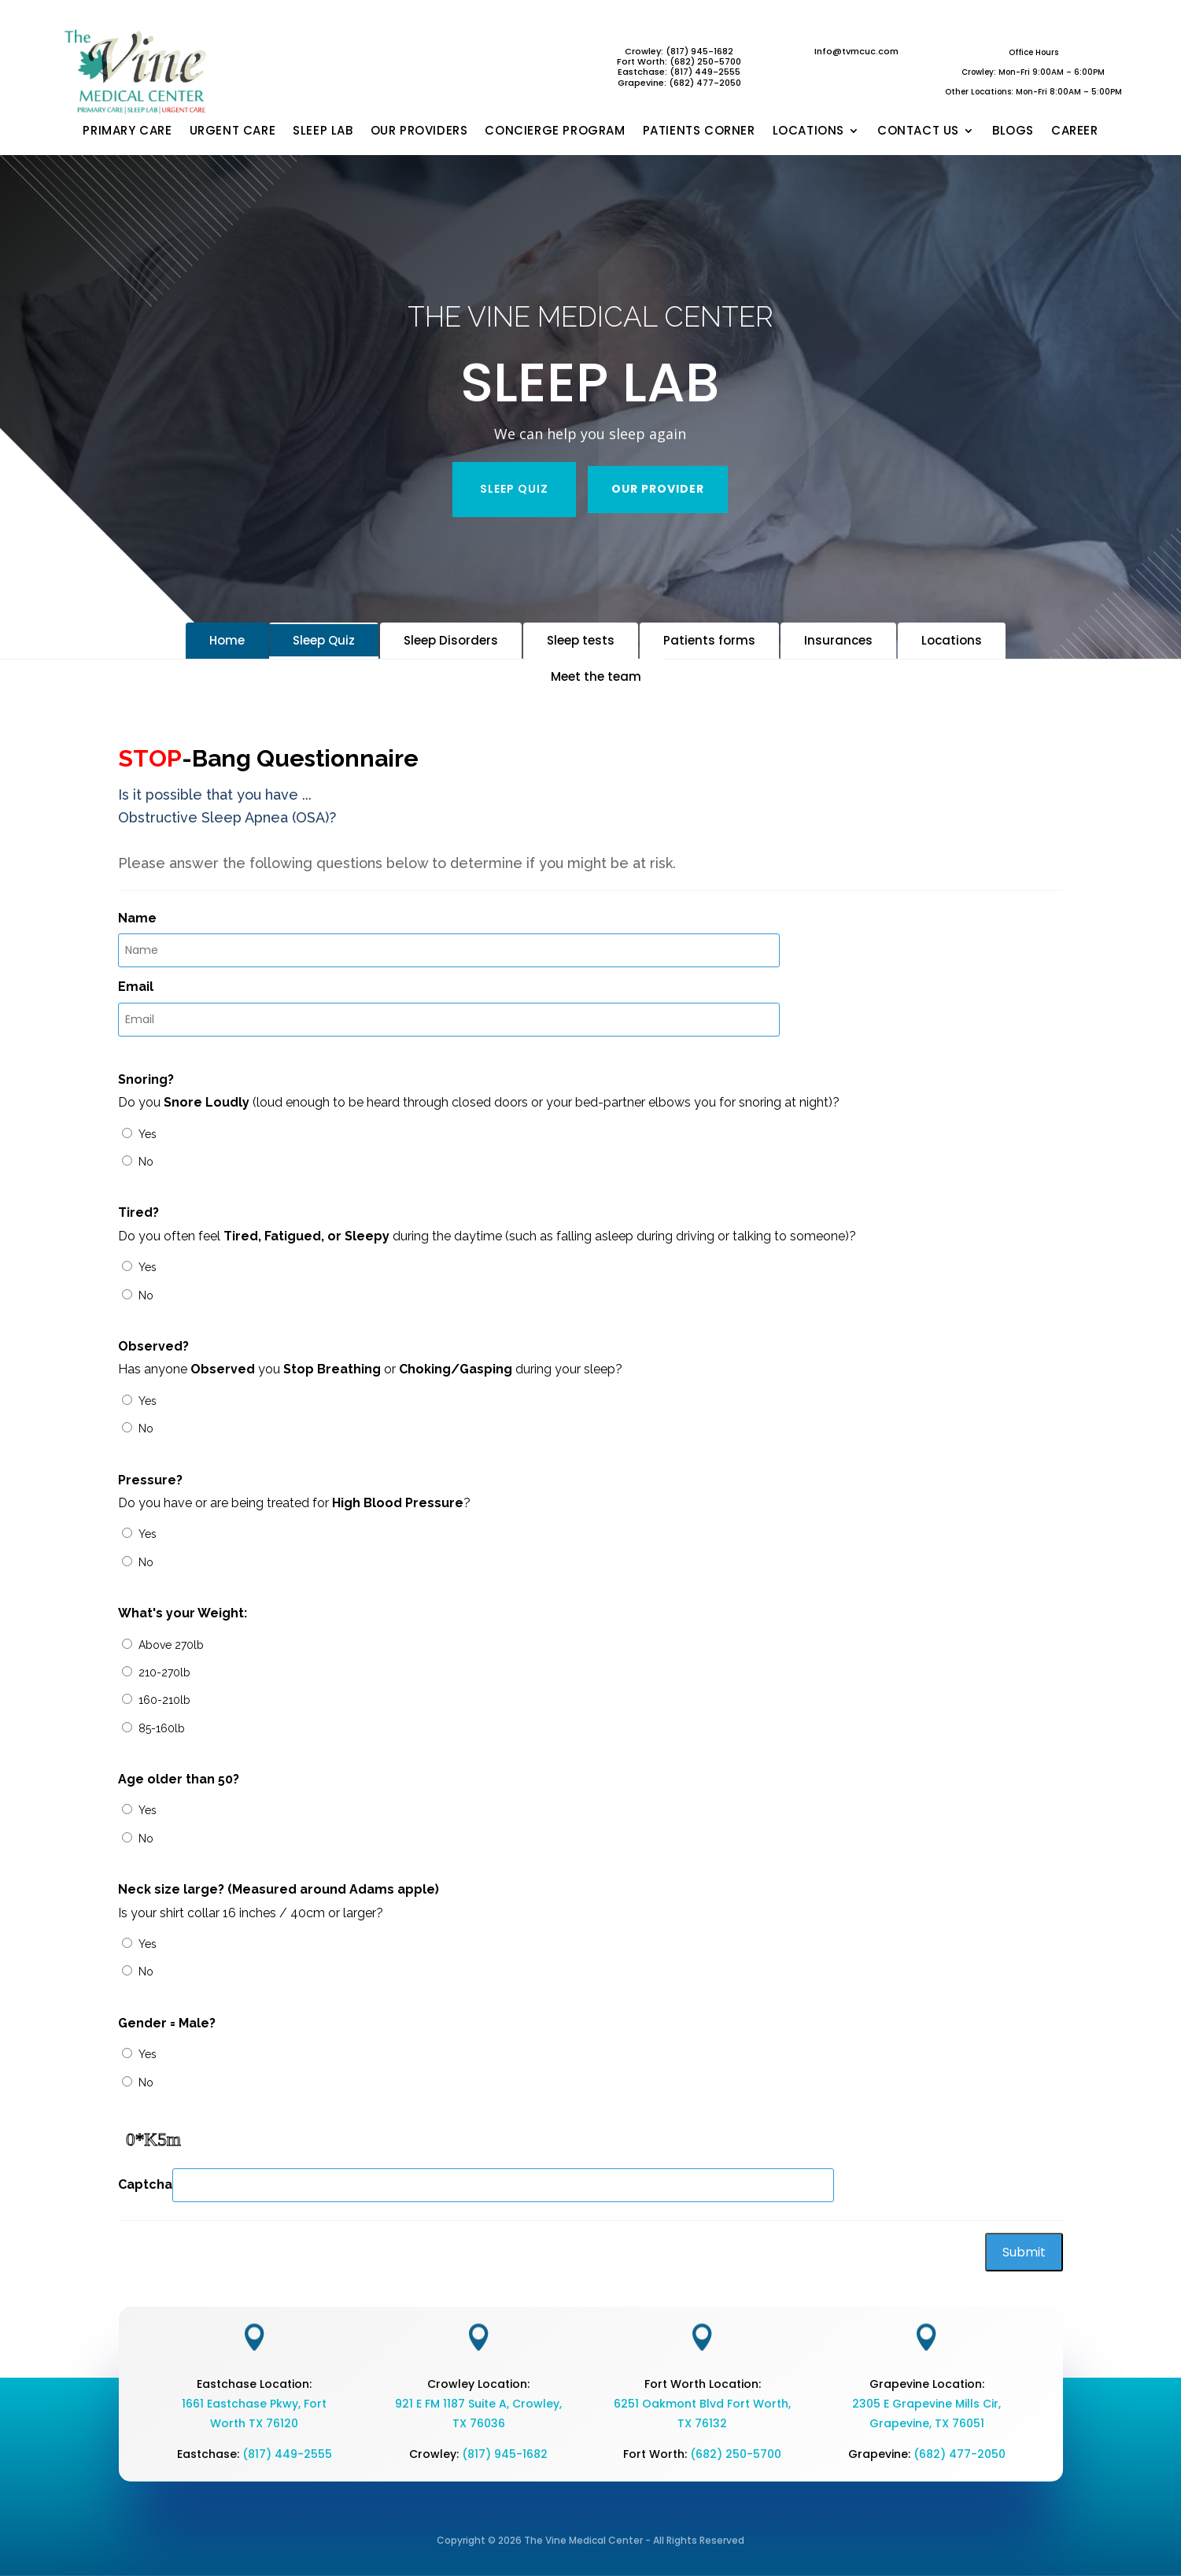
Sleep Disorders (451, 640)
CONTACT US (918, 131)
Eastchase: (644, 71)
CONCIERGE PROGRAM (555, 131)
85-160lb (161, 1728)
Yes (147, 1134)
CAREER (1074, 131)
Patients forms (709, 640)
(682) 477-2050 (959, 2454)
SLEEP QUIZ (514, 489)
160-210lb (164, 1700)
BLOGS (1013, 131)
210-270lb (164, 1672)
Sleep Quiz (324, 640)
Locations (951, 640)
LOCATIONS (808, 131)
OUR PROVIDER (657, 489)
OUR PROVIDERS (419, 131)
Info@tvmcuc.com (856, 51)
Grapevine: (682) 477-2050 (679, 82)
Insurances (838, 640)
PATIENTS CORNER (699, 131)
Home (227, 640)
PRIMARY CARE (127, 131)
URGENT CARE (233, 131)
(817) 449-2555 (705, 71)
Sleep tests (580, 640)
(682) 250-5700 (735, 2454)
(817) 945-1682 (505, 2454)
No (145, 1161)
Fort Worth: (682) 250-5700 (679, 61)
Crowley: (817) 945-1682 (679, 51)
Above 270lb (171, 1645)
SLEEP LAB (322, 131)
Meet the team (596, 676)
